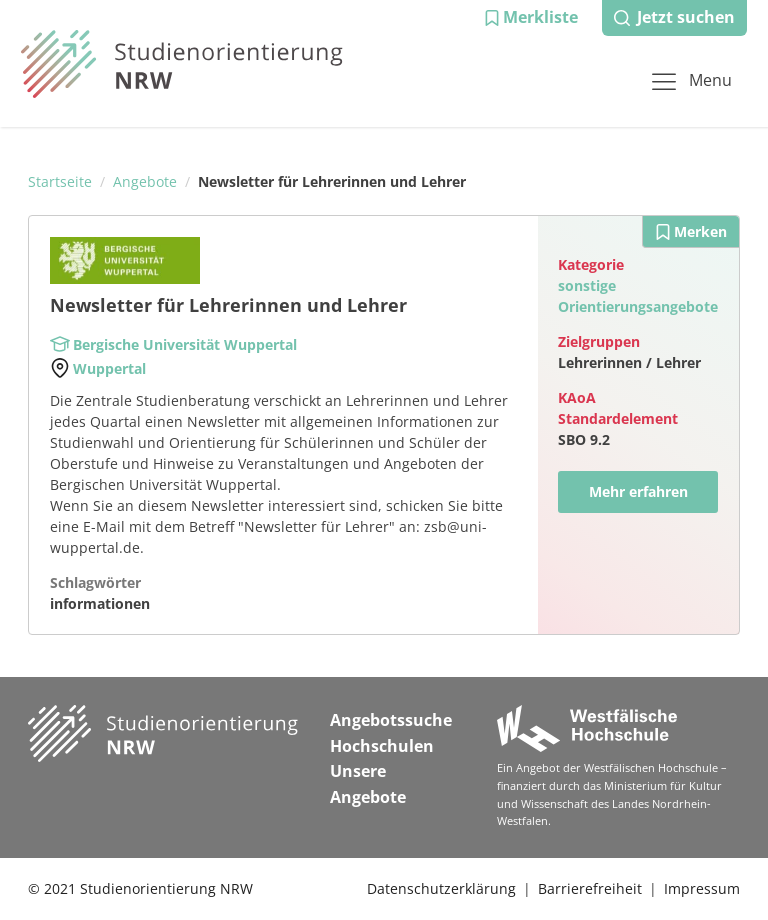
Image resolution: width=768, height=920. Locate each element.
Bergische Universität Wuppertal (185, 344)
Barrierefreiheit (590, 888)
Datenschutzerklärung (441, 888)
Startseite (60, 181)
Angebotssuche (391, 720)
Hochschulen (382, 746)
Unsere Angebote (368, 784)
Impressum (702, 888)
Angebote (145, 181)
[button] (531, 18)
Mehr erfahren (638, 491)
